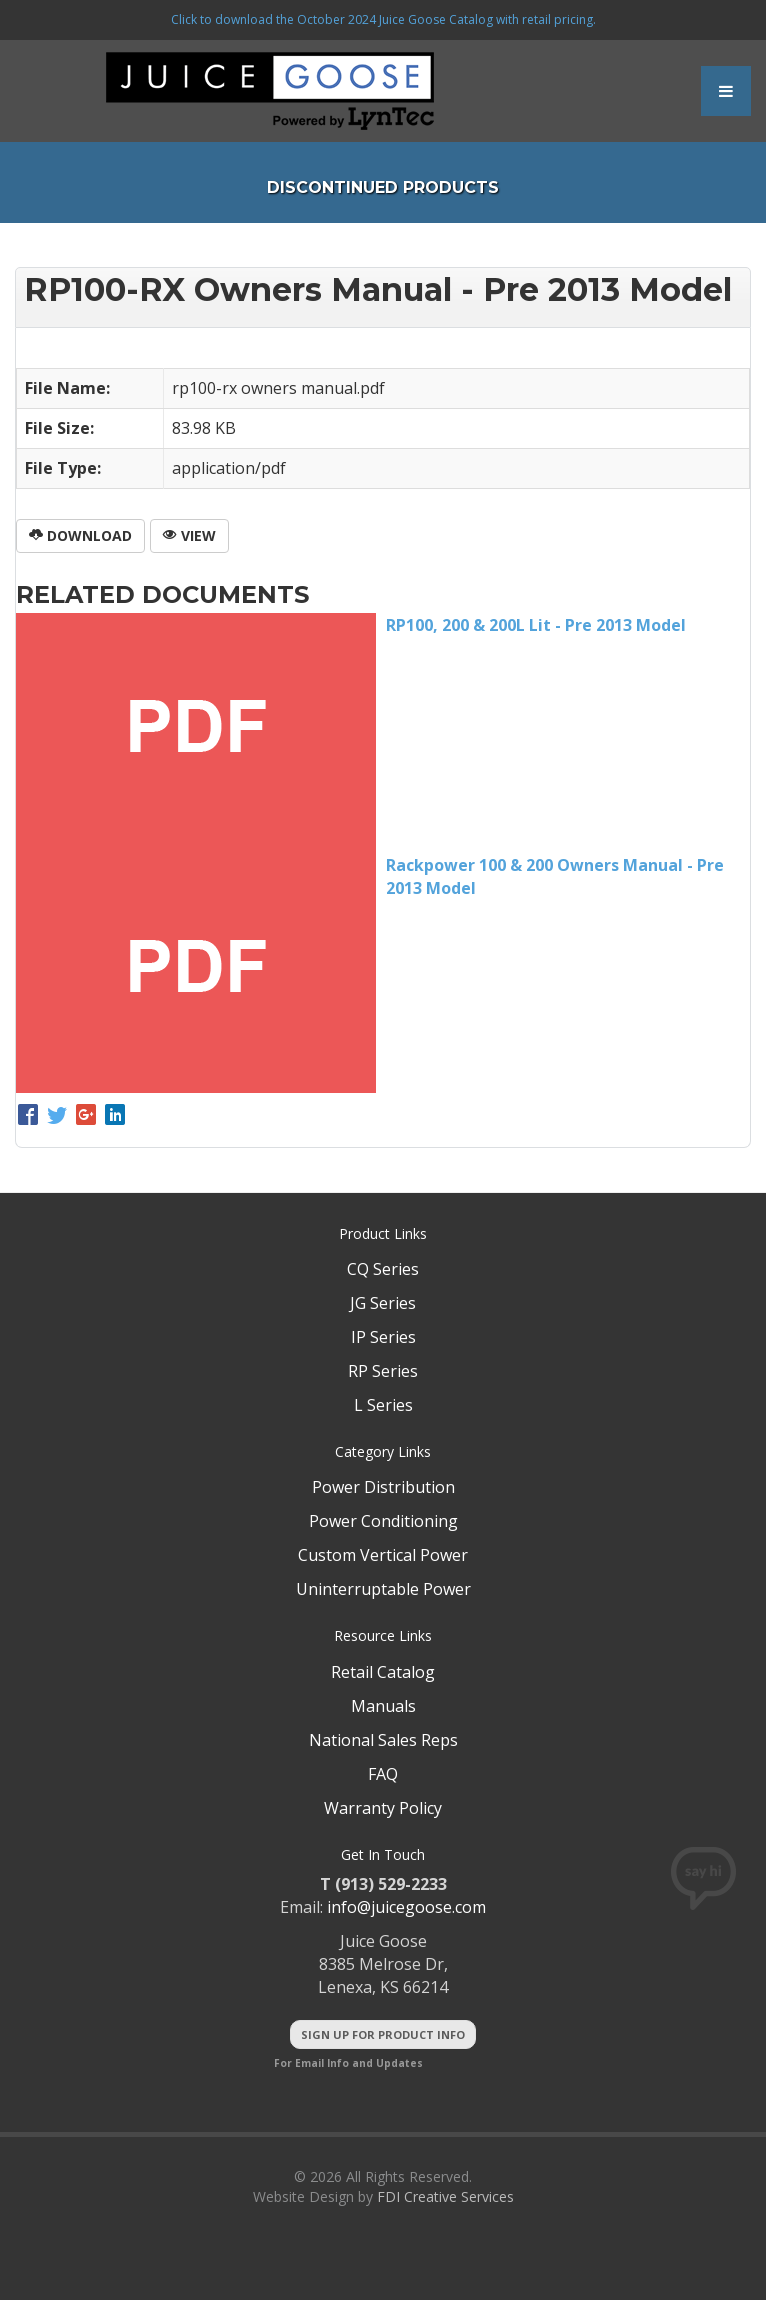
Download (80, 535)
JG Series (383, 1303)
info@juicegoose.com (406, 1907)
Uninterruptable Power (383, 1589)
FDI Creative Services (445, 2196)
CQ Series (383, 1269)
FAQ (383, 1774)
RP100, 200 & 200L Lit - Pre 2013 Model (536, 625)
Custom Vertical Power (383, 1555)
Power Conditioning (383, 1521)
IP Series (383, 1337)
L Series (383, 1405)
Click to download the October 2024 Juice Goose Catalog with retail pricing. (383, 19)
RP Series (383, 1371)
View (189, 535)
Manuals (383, 1706)
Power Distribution (383, 1487)
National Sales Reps (383, 1740)
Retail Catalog (383, 1672)
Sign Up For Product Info (383, 2034)
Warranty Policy (383, 1808)
